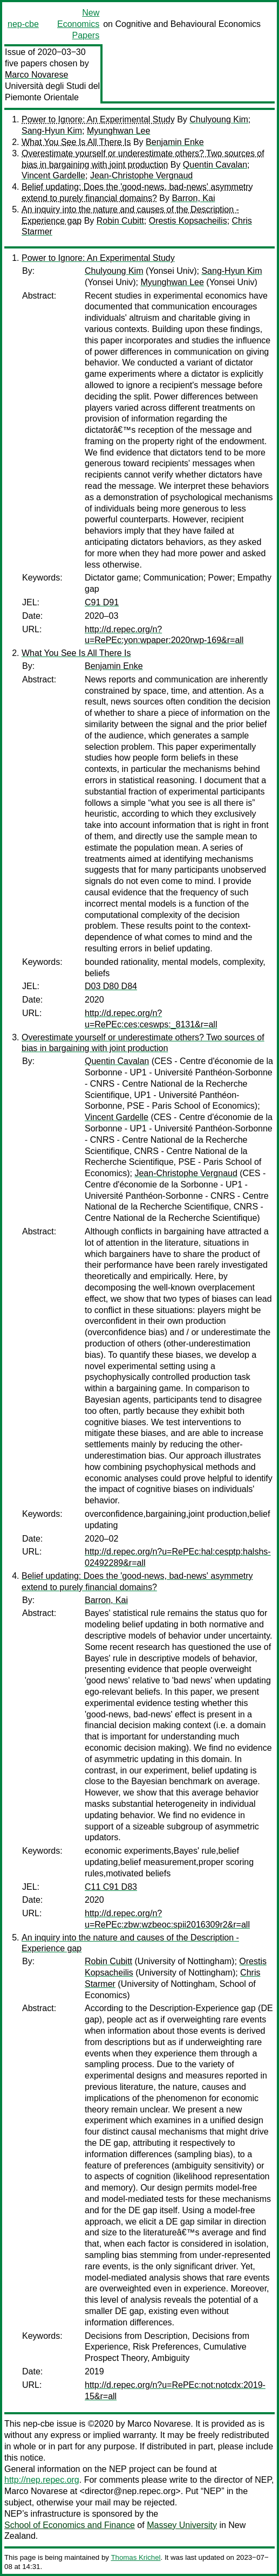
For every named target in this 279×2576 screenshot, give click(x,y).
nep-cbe (23, 24)
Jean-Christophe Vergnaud (141, 175)
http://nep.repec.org (41, 2479)
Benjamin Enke (175, 142)
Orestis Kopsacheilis (188, 220)
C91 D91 (102, 602)
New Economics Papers (78, 24)
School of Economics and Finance (69, 2525)
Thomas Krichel (135, 2557)
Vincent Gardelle (53, 175)
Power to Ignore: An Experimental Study (98, 119)
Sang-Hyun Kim (52, 130)
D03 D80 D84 (111, 986)
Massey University (182, 2525)
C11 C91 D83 (111, 1886)
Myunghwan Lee (118, 130)
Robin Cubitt (120, 220)
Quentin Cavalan (215, 164)
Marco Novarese (36, 74)
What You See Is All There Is (76, 142)
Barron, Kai (193, 198)
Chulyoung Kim (218, 119)
